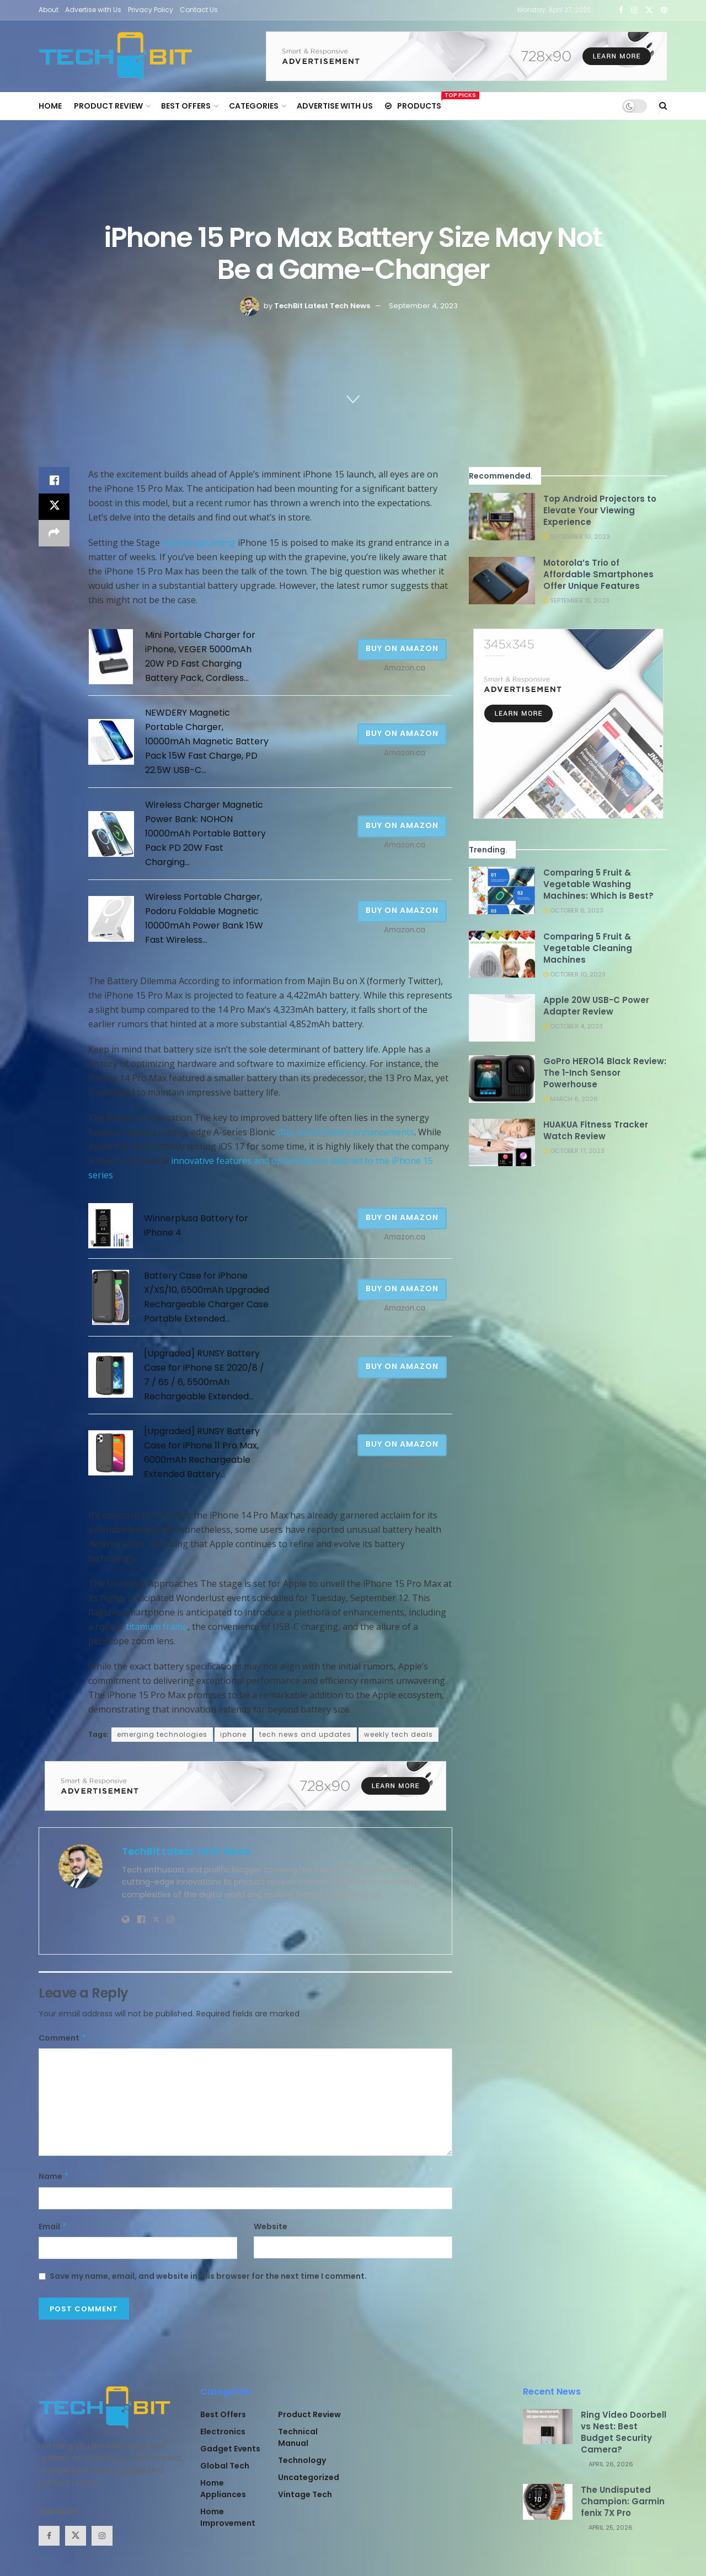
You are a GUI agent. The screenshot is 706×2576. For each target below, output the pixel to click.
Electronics (222, 2431)
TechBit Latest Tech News (322, 305)
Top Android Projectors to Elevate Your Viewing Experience (599, 510)
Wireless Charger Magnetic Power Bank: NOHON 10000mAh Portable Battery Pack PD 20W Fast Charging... (205, 833)
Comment (63, 2038)
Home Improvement (227, 2517)
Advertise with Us (93, 9)
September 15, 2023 (576, 600)
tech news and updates (305, 1734)
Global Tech (224, 2465)
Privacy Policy (150, 9)
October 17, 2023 (574, 1150)
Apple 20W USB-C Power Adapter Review (596, 1005)
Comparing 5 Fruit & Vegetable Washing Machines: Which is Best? (598, 884)
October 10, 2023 (574, 974)
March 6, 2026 (570, 1098)
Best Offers (186, 105)
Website (270, 2226)
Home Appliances (223, 2488)
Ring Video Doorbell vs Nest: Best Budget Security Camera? (623, 2432)
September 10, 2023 (576, 536)
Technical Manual (298, 2437)
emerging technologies (162, 1734)
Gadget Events (230, 2448)
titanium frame (157, 1626)
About (48, 9)
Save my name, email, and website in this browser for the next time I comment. (208, 2276)
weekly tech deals (398, 1734)
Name (54, 2176)
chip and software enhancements (345, 1132)
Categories (254, 105)
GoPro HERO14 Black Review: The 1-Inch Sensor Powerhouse (604, 1072)
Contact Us (199, 9)
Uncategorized (308, 2477)
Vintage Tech (305, 2494)
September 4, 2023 (423, 305)
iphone (233, 1734)
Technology (302, 2460)
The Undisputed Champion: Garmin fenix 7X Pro (623, 2501)
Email (53, 2226)
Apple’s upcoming (199, 542)
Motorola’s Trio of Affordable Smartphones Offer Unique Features (598, 574)
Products (413, 104)
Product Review (108, 105)
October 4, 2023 (573, 1026)
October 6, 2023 (573, 910)
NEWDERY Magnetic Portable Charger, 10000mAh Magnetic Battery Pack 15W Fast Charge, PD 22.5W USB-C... (207, 741)
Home (50, 105)
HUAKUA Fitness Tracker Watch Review (595, 1130)
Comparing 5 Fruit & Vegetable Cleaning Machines (587, 948)
